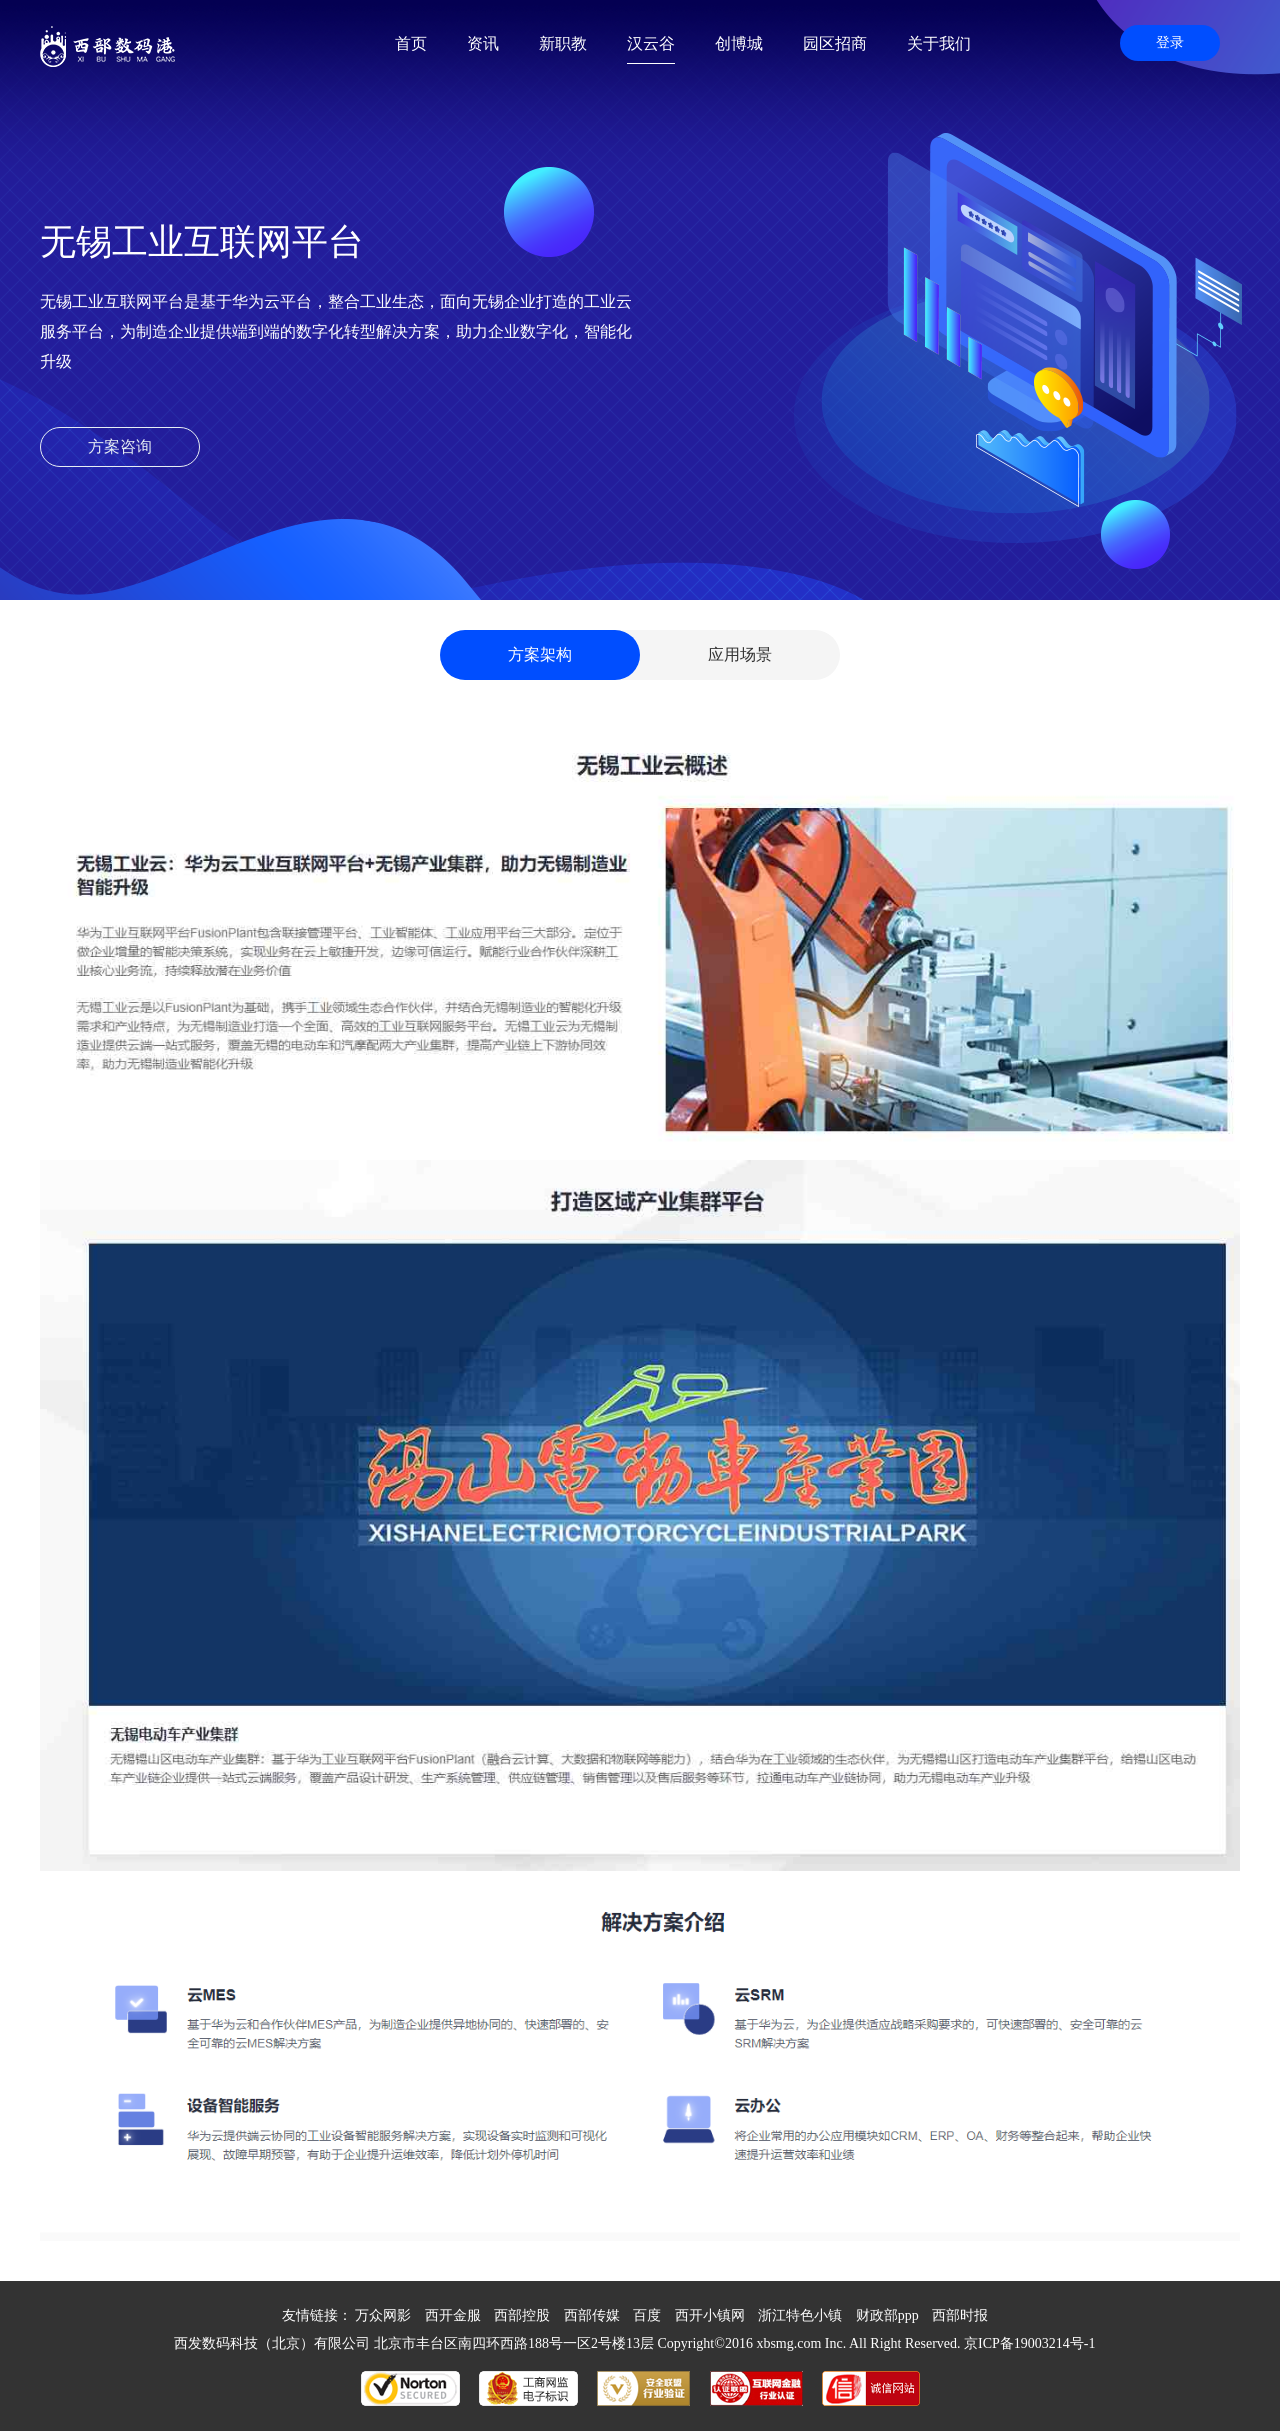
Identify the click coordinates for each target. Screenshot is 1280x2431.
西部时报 (960, 2315)
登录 (1170, 42)
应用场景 (740, 654)
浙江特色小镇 (800, 2315)
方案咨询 (120, 446)
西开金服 (453, 2315)
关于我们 (939, 43)
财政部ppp (887, 2315)
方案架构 (540, 654)
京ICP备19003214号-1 (1029, 2343)
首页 (411, 43)
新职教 (563, 43)
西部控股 (522, 2315)
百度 (647, 2315)
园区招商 (835, 43)
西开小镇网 (710, 2315)
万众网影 (383, 2315)
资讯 (483, 43)
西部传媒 (592, 2315)
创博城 (739, 43)
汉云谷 (651, 43)
